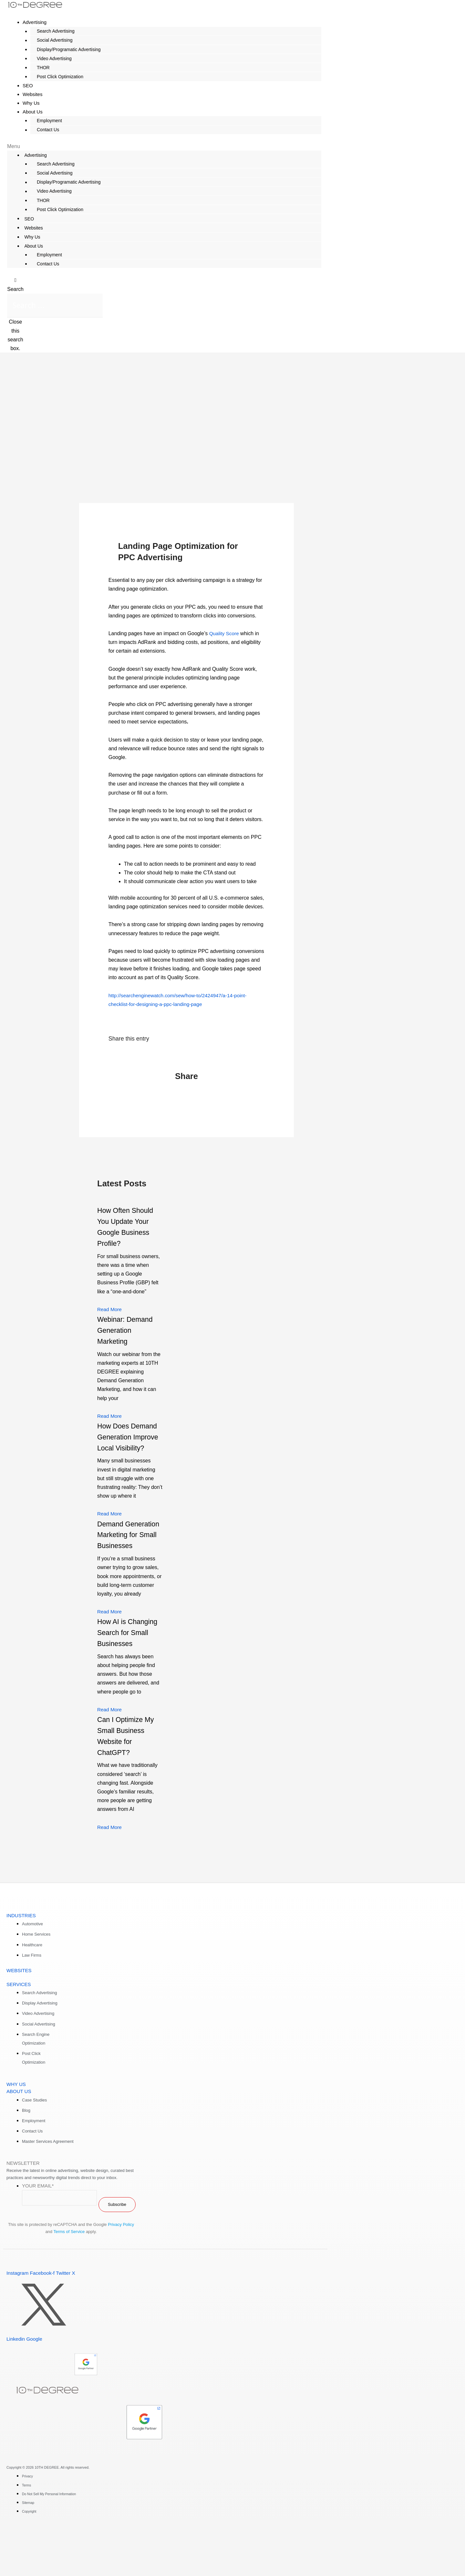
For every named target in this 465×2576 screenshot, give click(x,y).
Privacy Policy (121, 2267)
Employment (43, 120)
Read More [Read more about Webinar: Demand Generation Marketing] (110, 1416)
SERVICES (18, 2027)
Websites (32, 227)
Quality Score (224, 634)
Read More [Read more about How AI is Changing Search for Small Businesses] (110, 1752)
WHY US (16, 2127)
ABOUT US (18, 2134)
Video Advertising (47, 58)
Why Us (30, 237)
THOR (36, 67)
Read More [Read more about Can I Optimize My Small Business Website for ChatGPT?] (110, 1870)
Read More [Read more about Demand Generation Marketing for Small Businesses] (110, 1644)
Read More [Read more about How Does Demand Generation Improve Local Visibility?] (110, 1535)
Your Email (38, 2228)
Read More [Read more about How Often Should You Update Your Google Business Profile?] (110, 1310)
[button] (164, 146)
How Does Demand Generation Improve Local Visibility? (121, 1448)
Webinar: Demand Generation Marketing (128, 1330)
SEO (27, 218)
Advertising (34, 22)
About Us (33, 111)
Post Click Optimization (53, 77)
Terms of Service (69, 2274)
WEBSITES (19, 2013)
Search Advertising (49, 31)
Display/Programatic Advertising (62, 49)
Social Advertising (48, 40)
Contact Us (41, 130)
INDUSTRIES (21, 1958)
